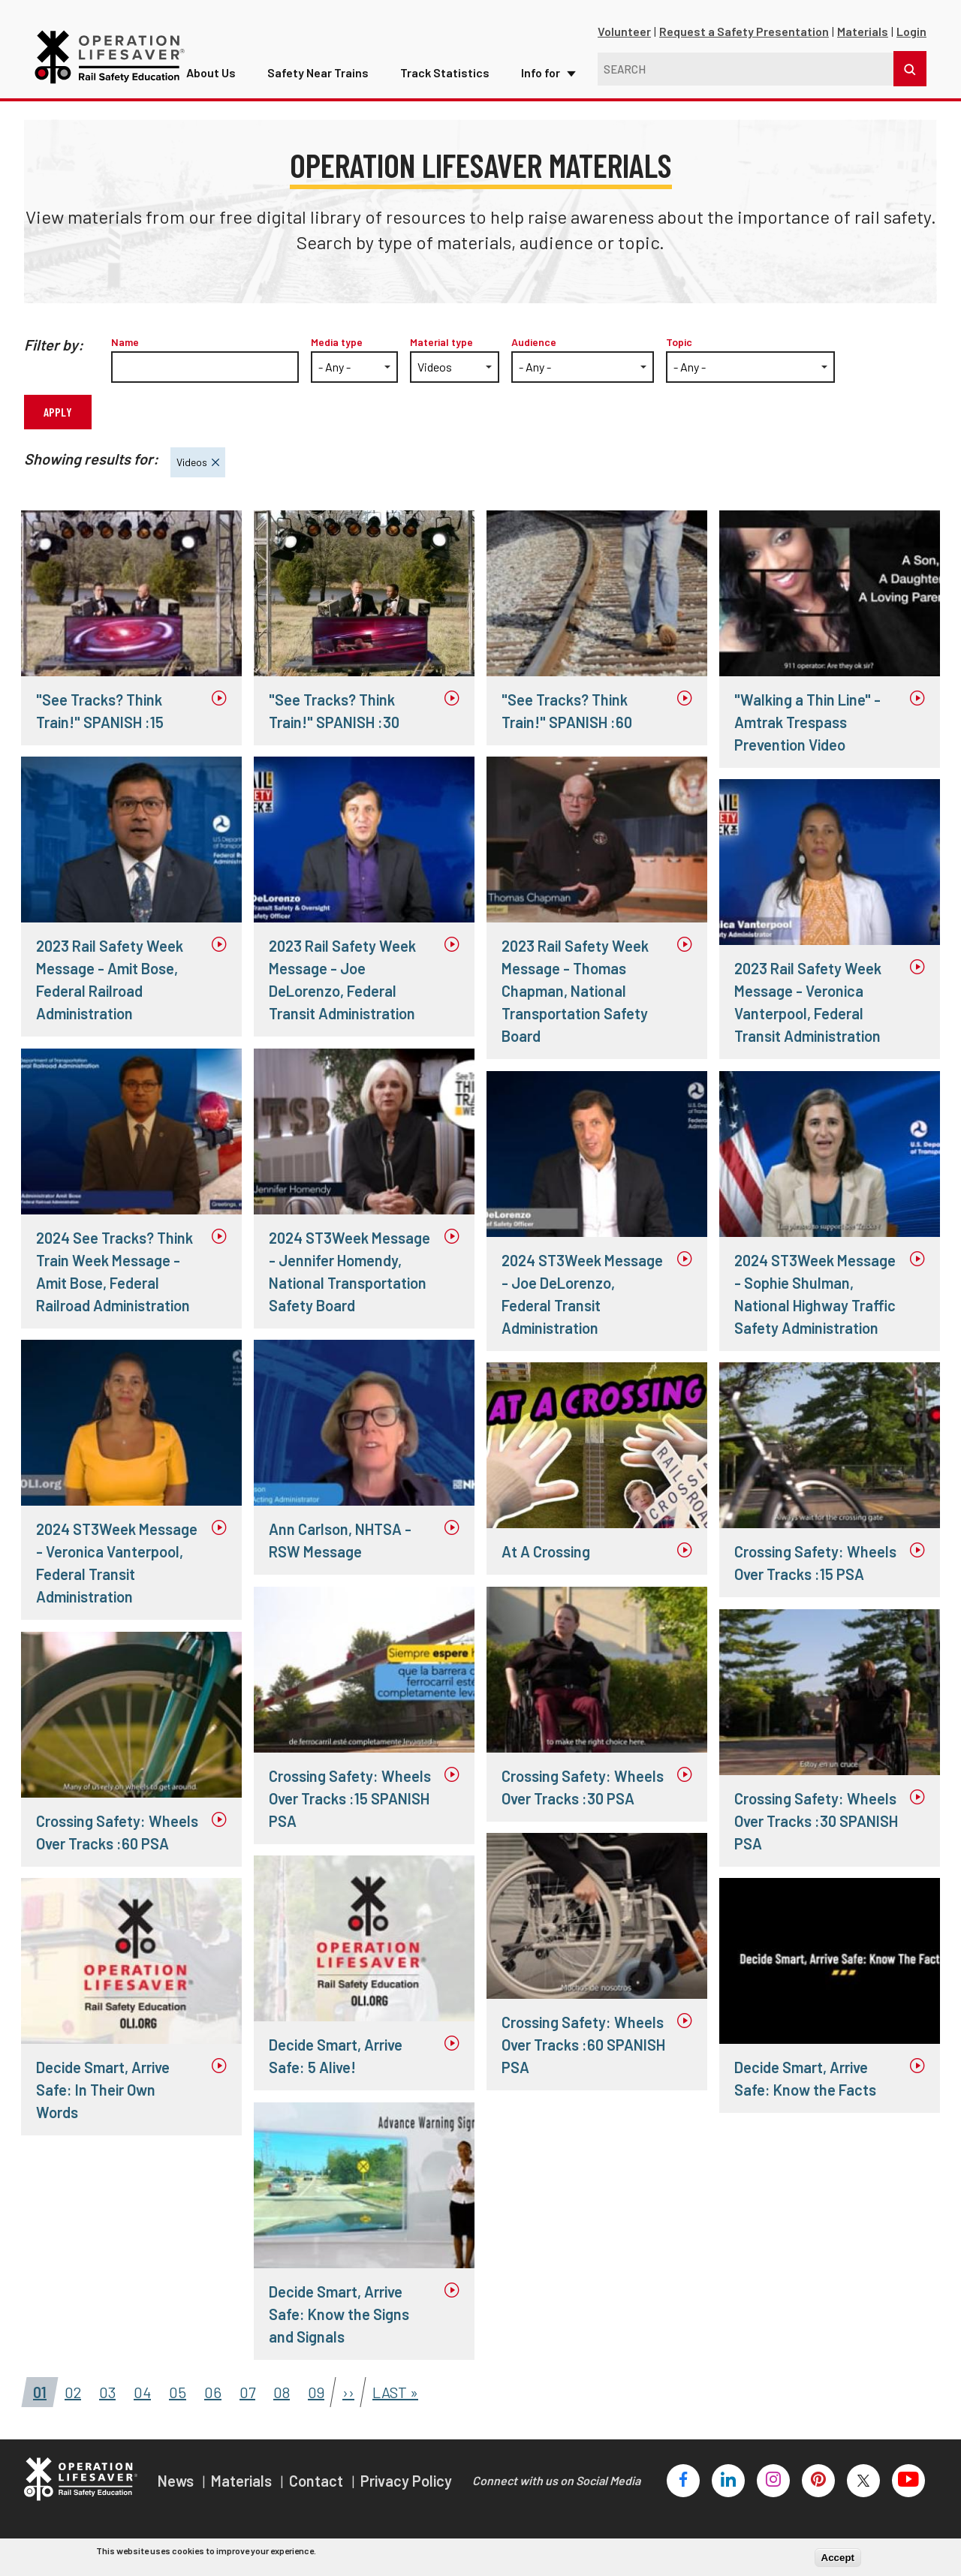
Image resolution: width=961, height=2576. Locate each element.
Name (125, 342)
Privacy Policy (406, 2481)
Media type (337, 342)
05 (173, 2389)
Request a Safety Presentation (744, 31)
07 (242, 2389)
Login (911, 31)
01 (35, 2389)
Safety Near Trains (316, 66)
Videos (188, 458)
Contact (317, 2481)
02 (68, 2389)
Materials (862, 31)
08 (277, 2389)
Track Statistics (435, 66)
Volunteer (624, 31)
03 (103, 2389)
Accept (837, 2557)
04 (138, 2389)
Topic (679, 342)
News (177, 2481)
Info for (523, 66)
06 (208, 2389)
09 (311, 2389)
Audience (533, 342)
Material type (441, 342)
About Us (217, 66)
